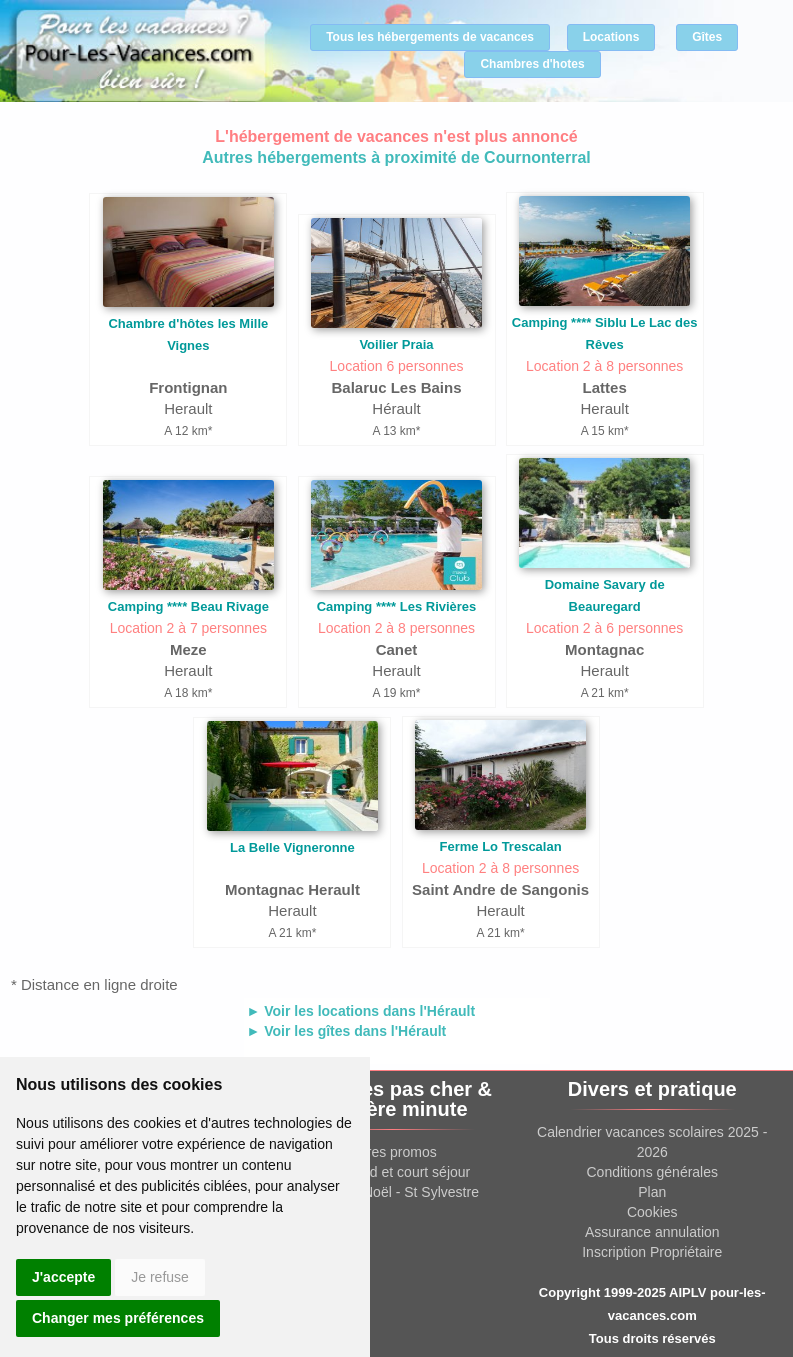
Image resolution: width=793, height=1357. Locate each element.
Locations (611, 37)
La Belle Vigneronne (292, 847)
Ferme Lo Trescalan (501, 846)
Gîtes (707, 37)
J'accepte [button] (63, 1277)
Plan (652, 1192)
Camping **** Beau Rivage (188, 606)
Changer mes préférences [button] (118, 1318)
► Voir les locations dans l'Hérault (361, 1011)
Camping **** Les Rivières (397, 606)
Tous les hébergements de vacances (430, 37)
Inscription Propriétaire (652, 1252)
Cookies (652, 1212)
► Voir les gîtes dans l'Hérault (347, 1031)
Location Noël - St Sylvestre (392, 1192)
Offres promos (392, 1152)
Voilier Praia (396, 344)
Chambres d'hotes (532, 64)
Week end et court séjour (392, 1172)
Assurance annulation (652, 1232)
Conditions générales (652, 1172)
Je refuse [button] (160, 1277)
